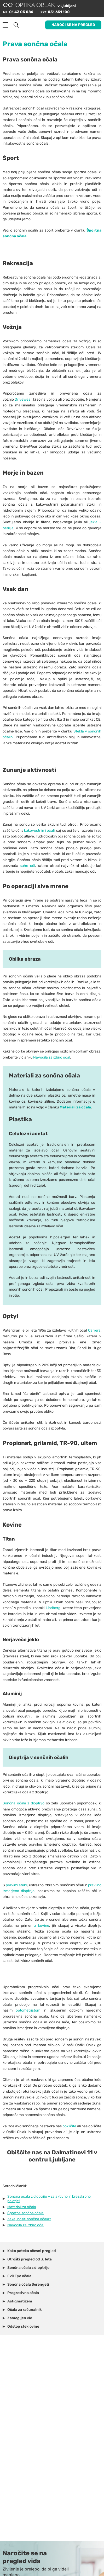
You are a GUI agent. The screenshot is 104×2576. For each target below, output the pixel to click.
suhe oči (27, 865)
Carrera (94, 1330)
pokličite (69, 2126)
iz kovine (41, 1925)
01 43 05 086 (21, 12)
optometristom (28, 2010)
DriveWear (23, 399)
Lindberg (53, 1608)
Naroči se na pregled (73, 25)
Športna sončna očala (25, 2213)
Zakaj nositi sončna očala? (29, 2219)
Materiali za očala (21, 2207)
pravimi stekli (16, 1885)
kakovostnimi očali (39, 830)
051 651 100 (59, 12)
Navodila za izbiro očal (51, 1057)
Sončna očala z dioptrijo (23, 1803)
